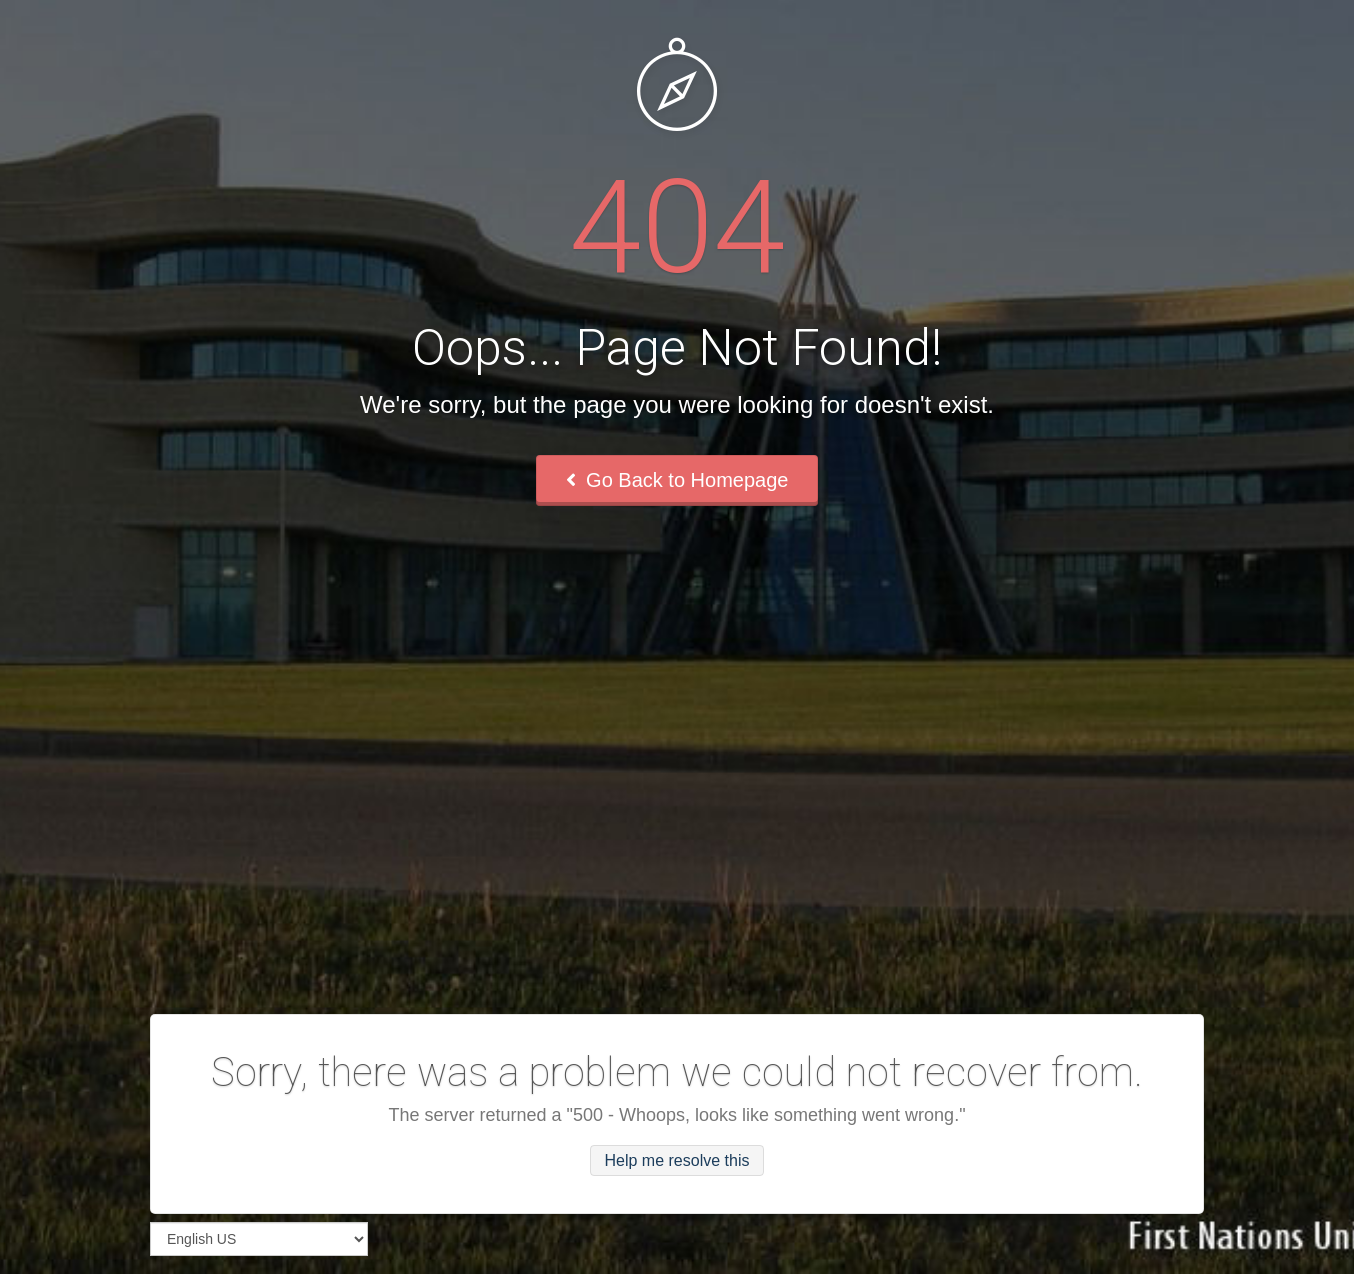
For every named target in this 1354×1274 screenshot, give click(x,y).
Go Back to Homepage (677, 480)
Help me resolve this (677, 1160)
